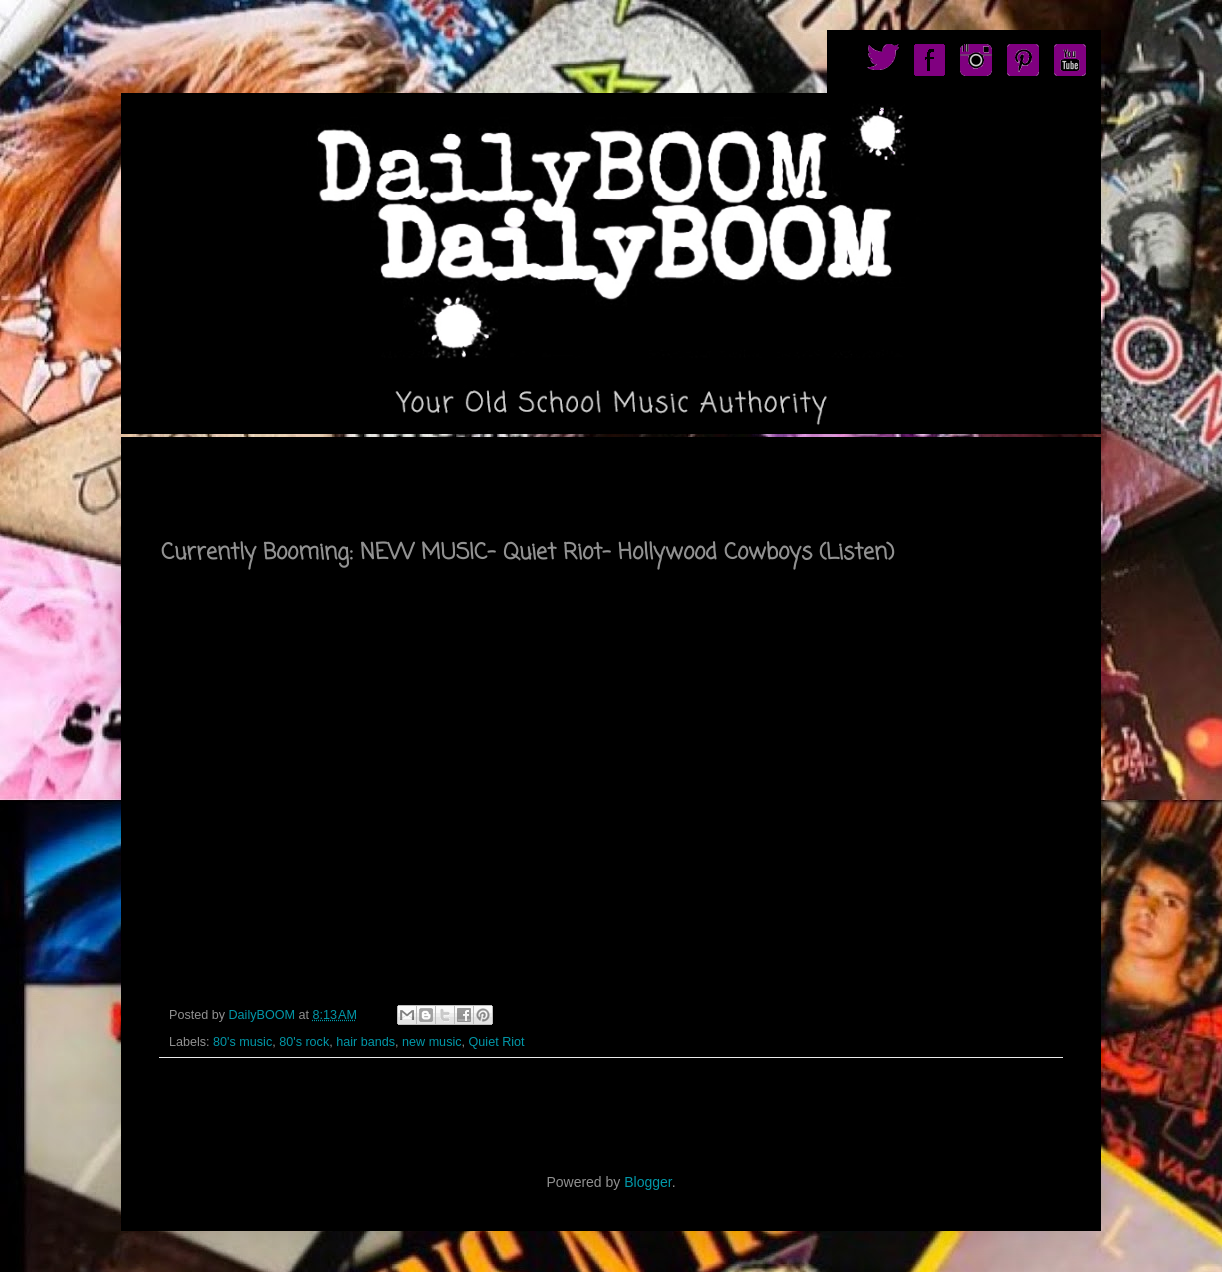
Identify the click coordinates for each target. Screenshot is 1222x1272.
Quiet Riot (497, 1042)
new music (432, 1042)
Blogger (647, 1182)
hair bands (365, 1042)
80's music (242, 1042)
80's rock (304, 1042)
